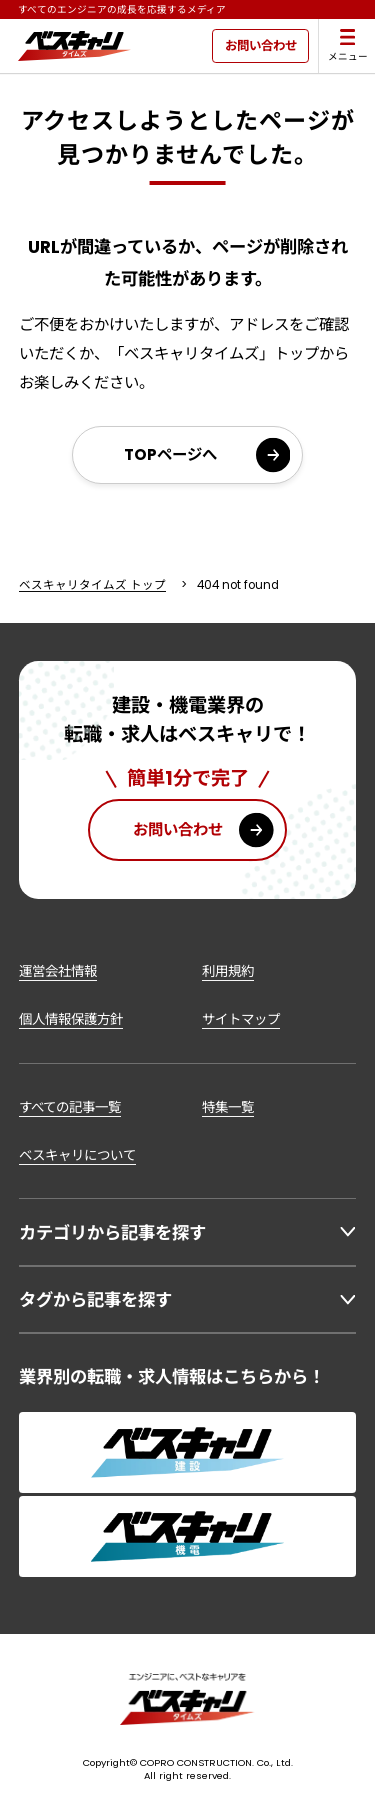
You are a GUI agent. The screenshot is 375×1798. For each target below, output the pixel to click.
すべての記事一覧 (70, 1107)
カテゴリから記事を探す (112, 1233)
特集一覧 (228, 1107)
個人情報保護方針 (71, 1019)
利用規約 (228, 971)
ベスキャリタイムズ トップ (92, 586)
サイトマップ (241, 1019)
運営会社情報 (58, 971)
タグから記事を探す (95, 1300)
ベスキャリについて (77, 1155)
